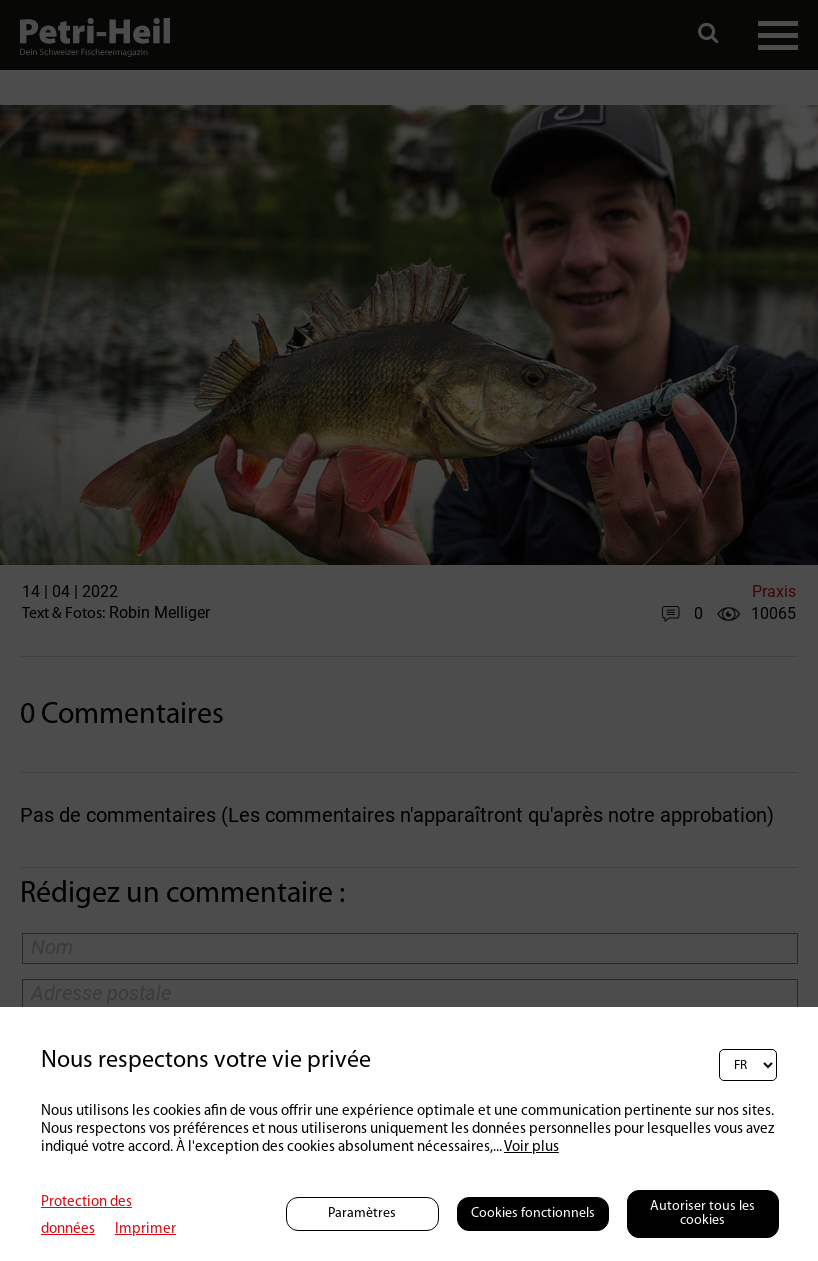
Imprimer (145, 1229)
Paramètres (362, 1213)
